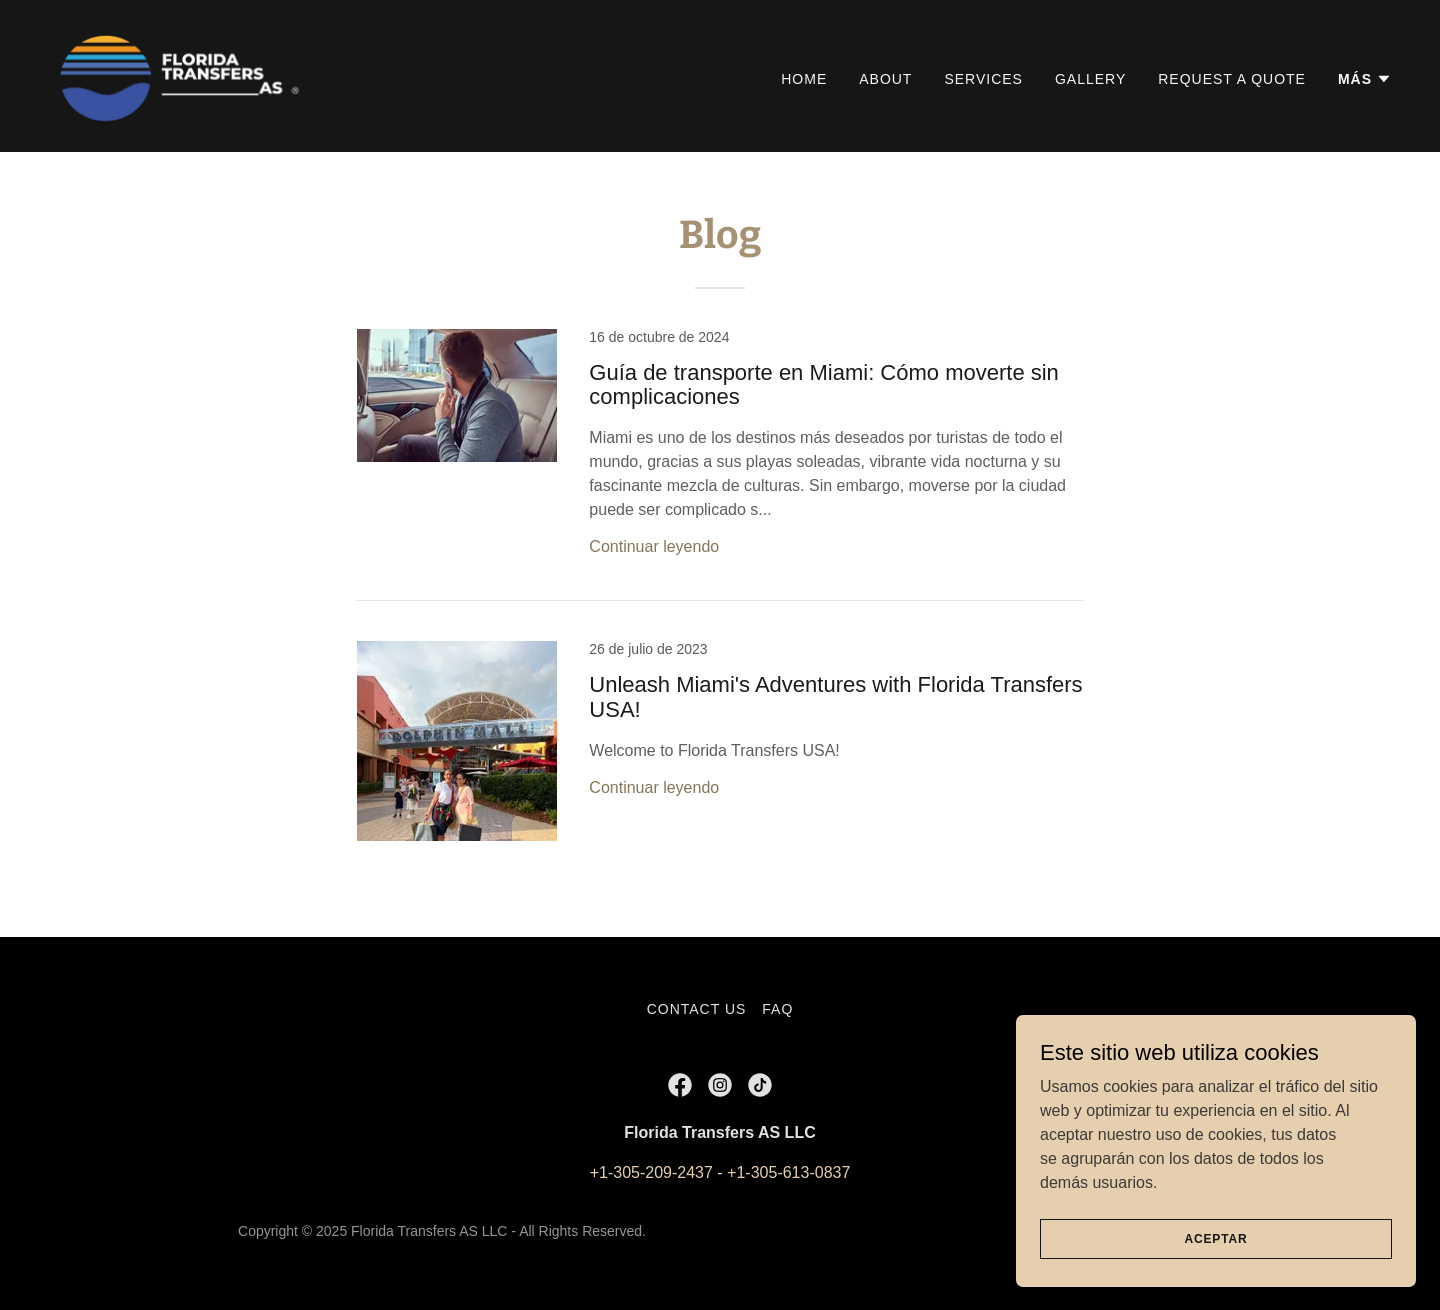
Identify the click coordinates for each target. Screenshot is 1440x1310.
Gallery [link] (1090, 79)
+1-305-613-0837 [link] (788, 1172)
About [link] (885, 79)
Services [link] (983, 79)
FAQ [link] (777, 1009)
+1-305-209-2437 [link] (651, 1172)
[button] (1365, 79)
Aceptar (1215, 1238)
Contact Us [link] (697, 1009)
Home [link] (804, 79)
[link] (182, 74)
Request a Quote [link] (1232, 79)
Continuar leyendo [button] (654, 546)
